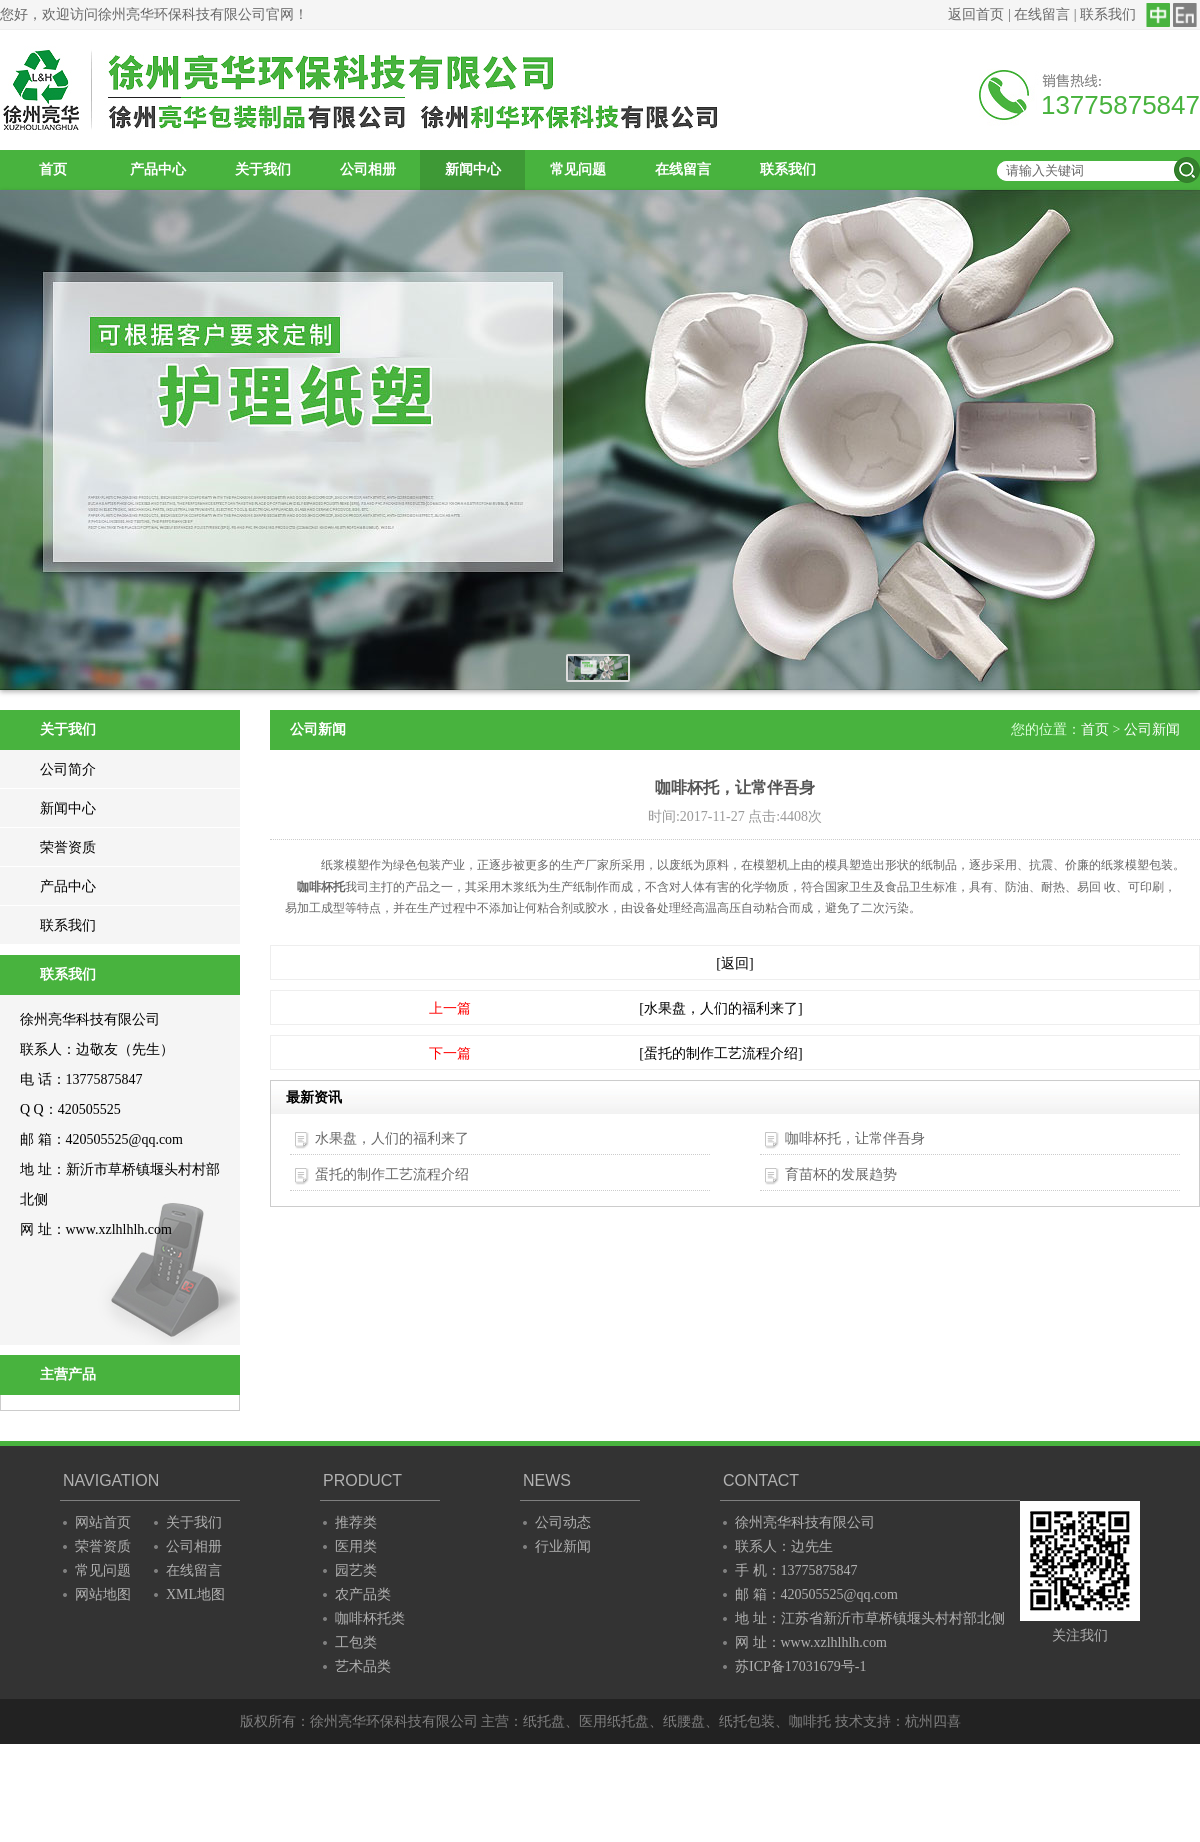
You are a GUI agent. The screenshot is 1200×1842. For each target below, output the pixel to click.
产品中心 (158, 169)
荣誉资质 (68, 847)
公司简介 (68, 769)
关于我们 (263, 169)
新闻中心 (473, 169)
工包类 (356, 1642)
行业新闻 (563, 1546)
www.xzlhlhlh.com (119, 1229)
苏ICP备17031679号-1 (800, 1666)
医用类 (356, 1546)
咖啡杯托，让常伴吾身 (855, 1138)
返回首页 (976, 14)
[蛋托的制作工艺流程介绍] (720, 1053)
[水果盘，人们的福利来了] (720, 1008)
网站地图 (103, 1594)
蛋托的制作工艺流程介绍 (392, 1174)
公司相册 (368, 169)
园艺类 (356, 1570)
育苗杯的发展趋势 (841, 1174)
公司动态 (563, 1522)
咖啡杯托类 (370, 1618)
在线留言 (1042, 14)
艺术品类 (363, 1666)
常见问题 (578, 169)
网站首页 (103, 1522)
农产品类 (363, 1594)
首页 (53, 169)
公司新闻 (1152, 729)
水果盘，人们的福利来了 (392, 1138)
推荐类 (356, 1522)
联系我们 (1108, 14)
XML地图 (195, 1594)
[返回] (734, 963)
